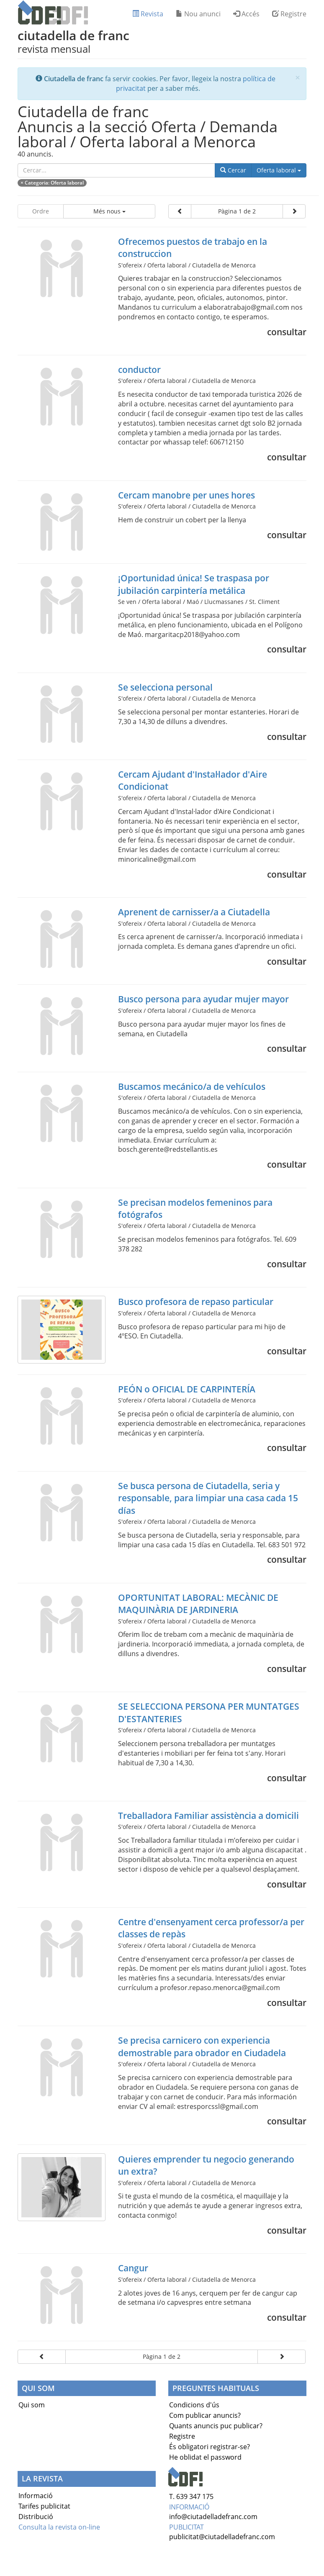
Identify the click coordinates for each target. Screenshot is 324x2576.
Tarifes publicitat (44, 2506)
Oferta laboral (281, 170)
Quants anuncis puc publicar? (215, 2425)
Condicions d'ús (194, 2404)
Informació (35, 2495)
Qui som (31, 2404)
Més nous (109, 211)
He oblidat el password (205, 2457)
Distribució (35, 2516)
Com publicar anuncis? (205, 2415)
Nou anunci (198, 13)
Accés (246, 13)
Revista (147, 13)
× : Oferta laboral (52, 182)
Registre (289, 13)
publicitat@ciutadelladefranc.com (222, 2536)
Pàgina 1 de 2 (237, 211)
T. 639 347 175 (191, 2496)
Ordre (40, 211)
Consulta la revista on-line (59, 2527)
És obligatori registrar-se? (209, 2446)
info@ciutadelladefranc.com (213, 2516)
